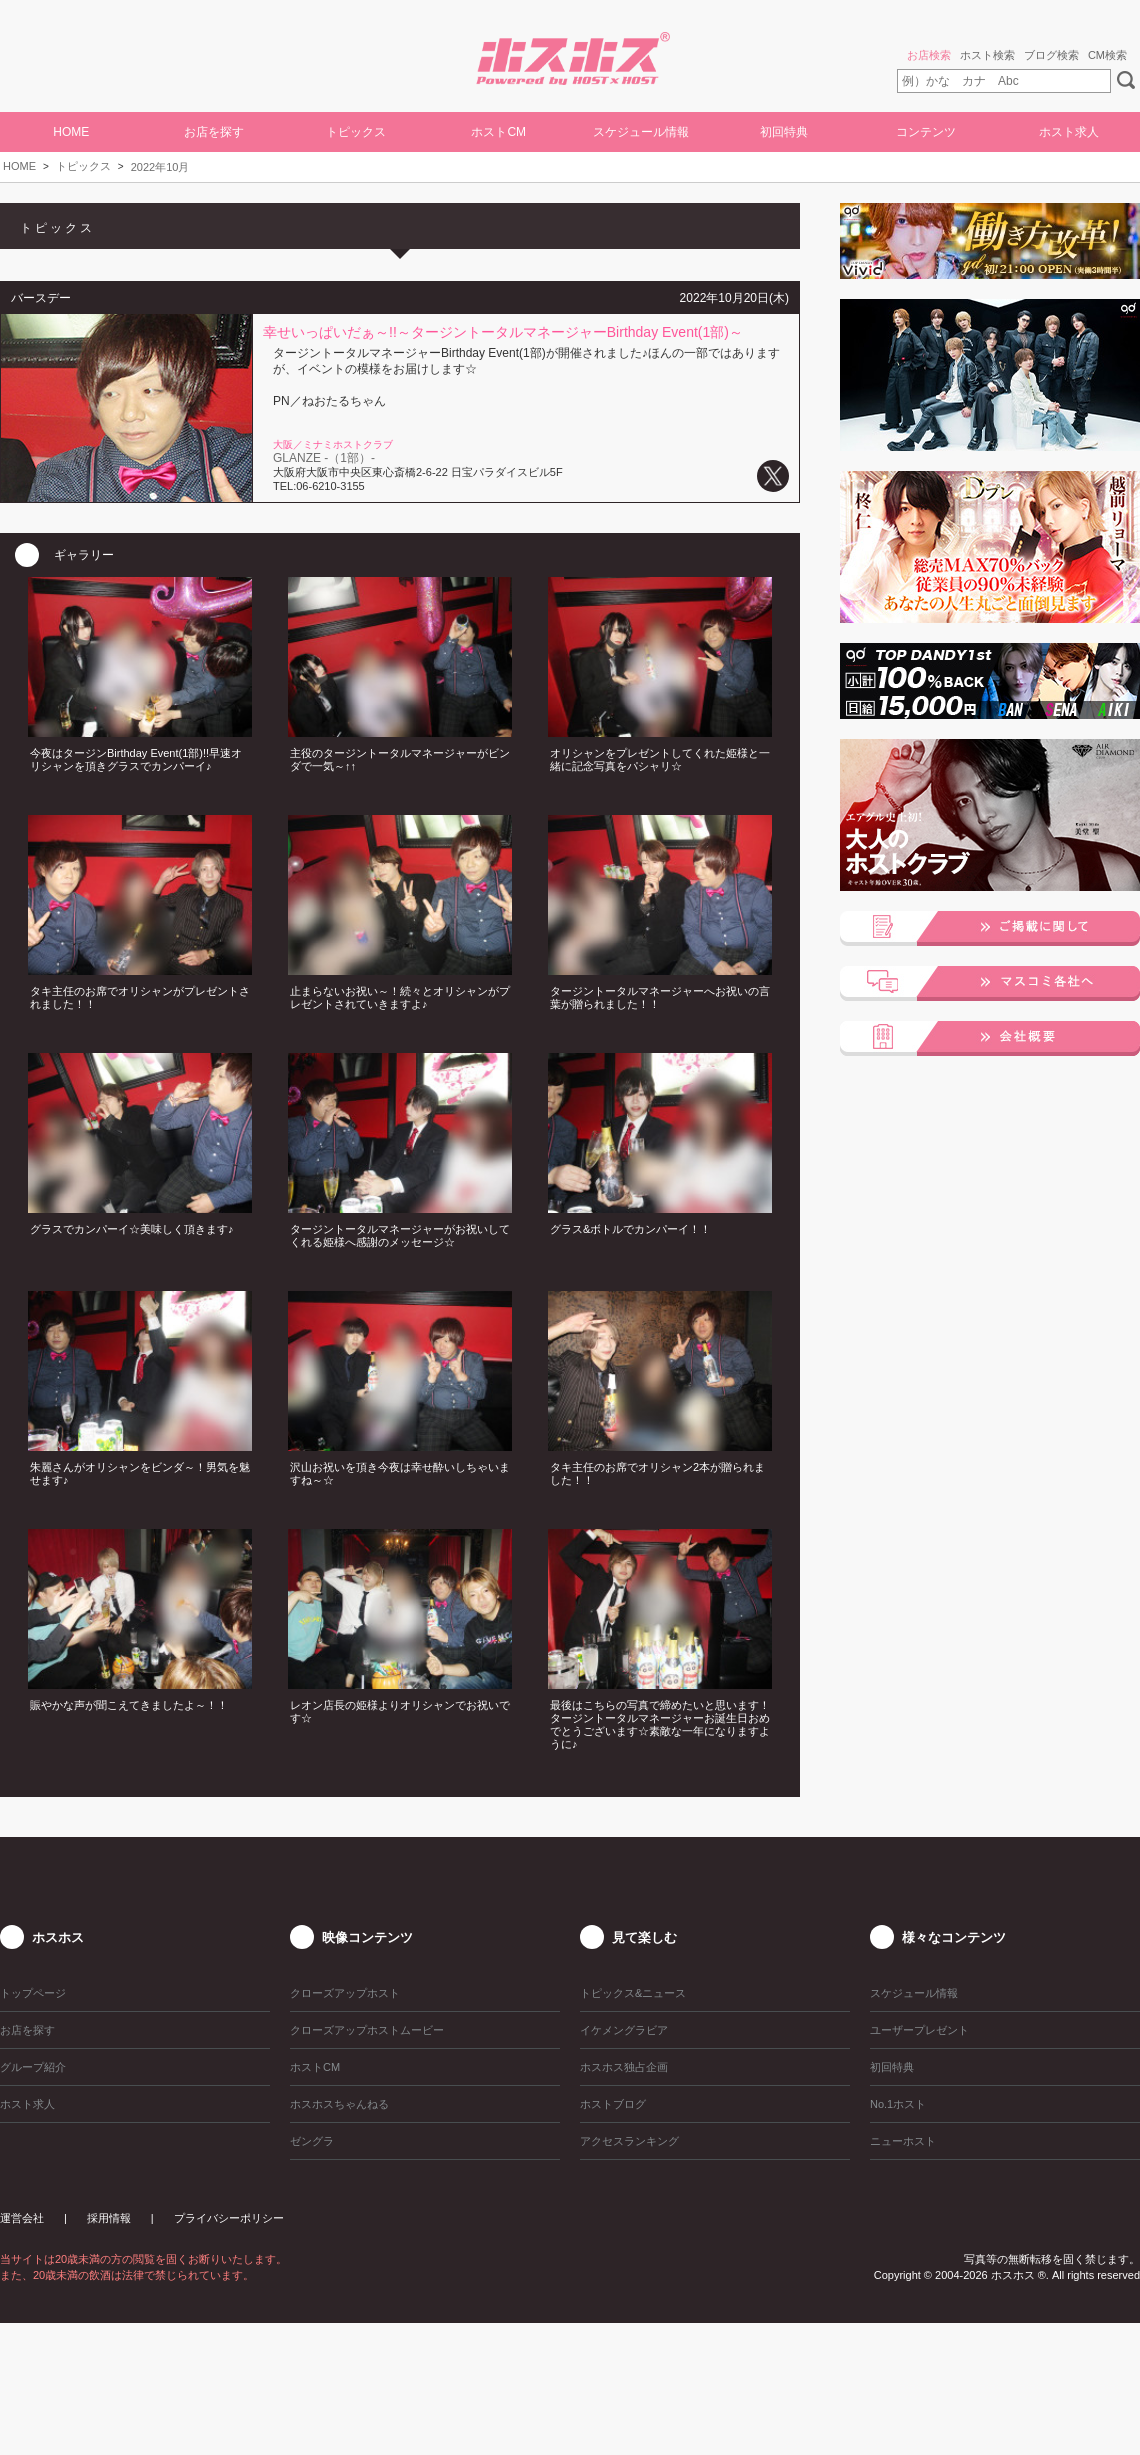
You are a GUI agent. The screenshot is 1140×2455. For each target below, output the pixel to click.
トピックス (83, 166)
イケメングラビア (624, 2030)
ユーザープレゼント (919, 2030)
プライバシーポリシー (229, 2218)
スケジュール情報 (641, 132)
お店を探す (214, 132)
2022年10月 (160, 167)
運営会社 (22, 2218)
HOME (71, 132)
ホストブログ (613, 2104)
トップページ (33, 1993)
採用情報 (109, 2218)
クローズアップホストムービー (367, 2030)
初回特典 (784, 132)
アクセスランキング (629, 2141)
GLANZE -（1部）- (324, 458)
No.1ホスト (898, 2104)
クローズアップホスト (345, 1993)
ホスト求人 (1069, 132)
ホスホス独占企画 (624, 2067)
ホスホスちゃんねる (339, 2104)
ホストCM (498, 132)
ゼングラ (312, 2141)
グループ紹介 (33, 2067)
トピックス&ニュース (633, 1993)
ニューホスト (903, 2141)
